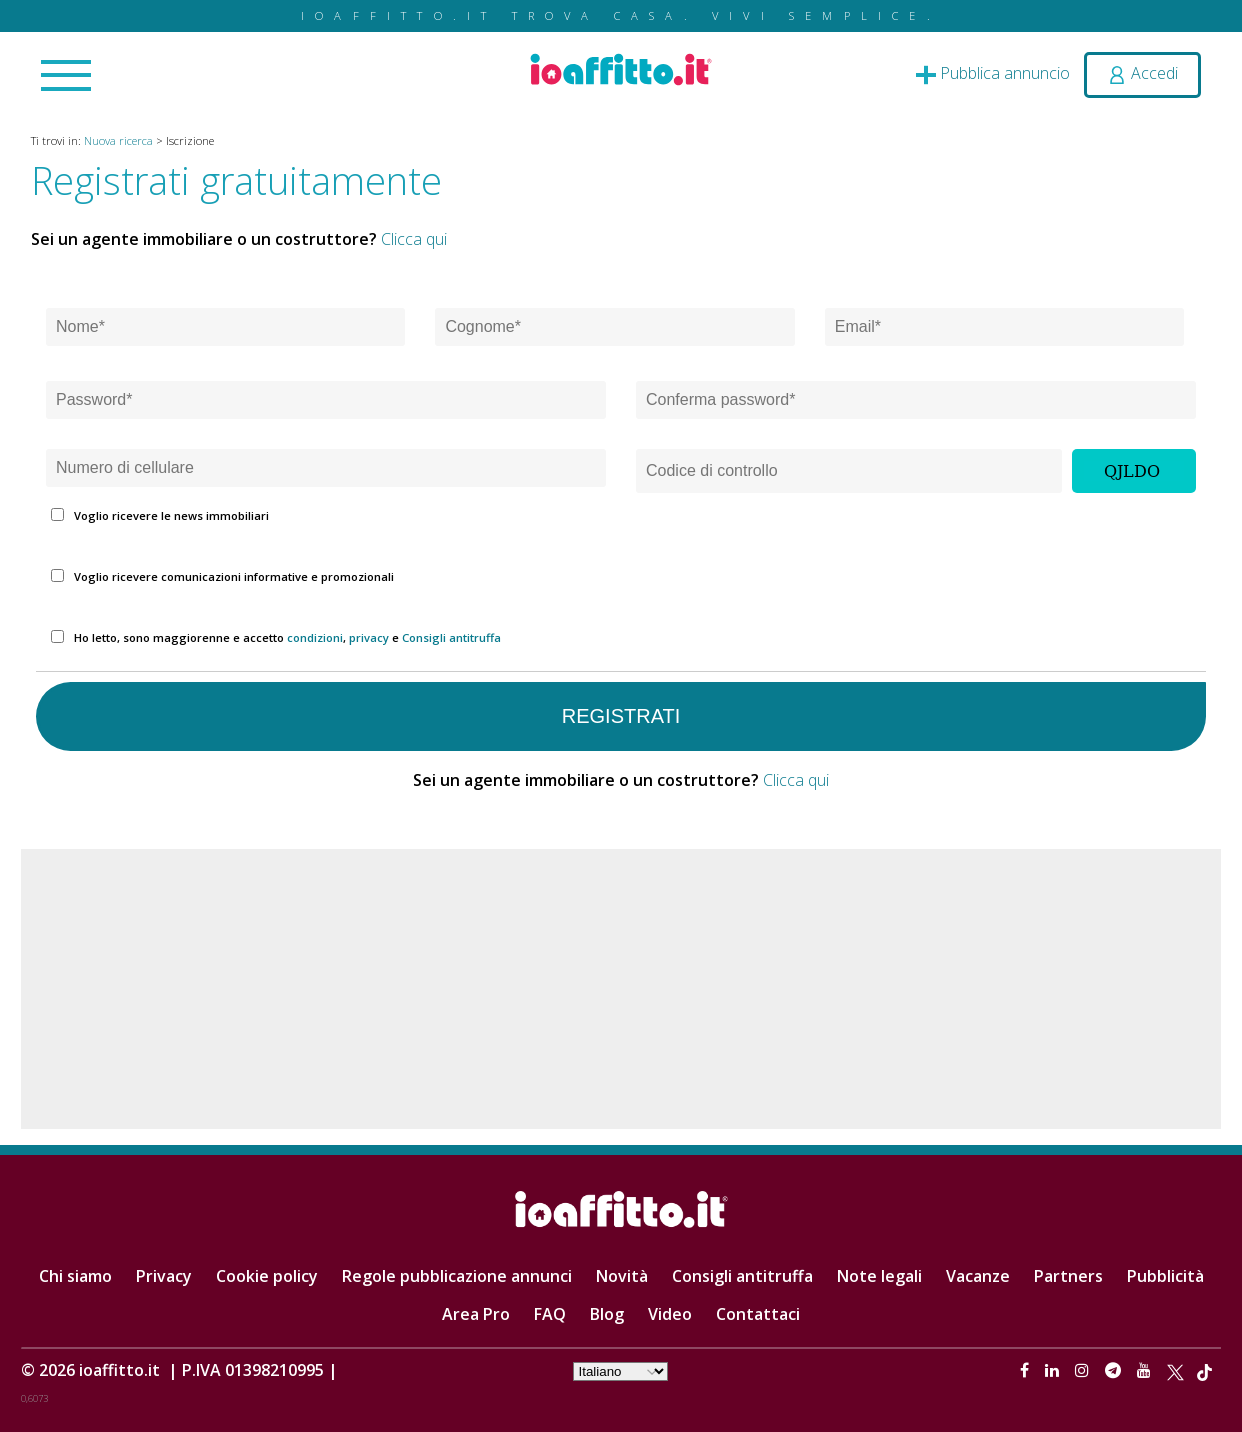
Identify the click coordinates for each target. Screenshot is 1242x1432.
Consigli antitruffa (451, 637)
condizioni (315, 637)
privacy (369, 637)
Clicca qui (414, 239)
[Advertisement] (621, 989)
